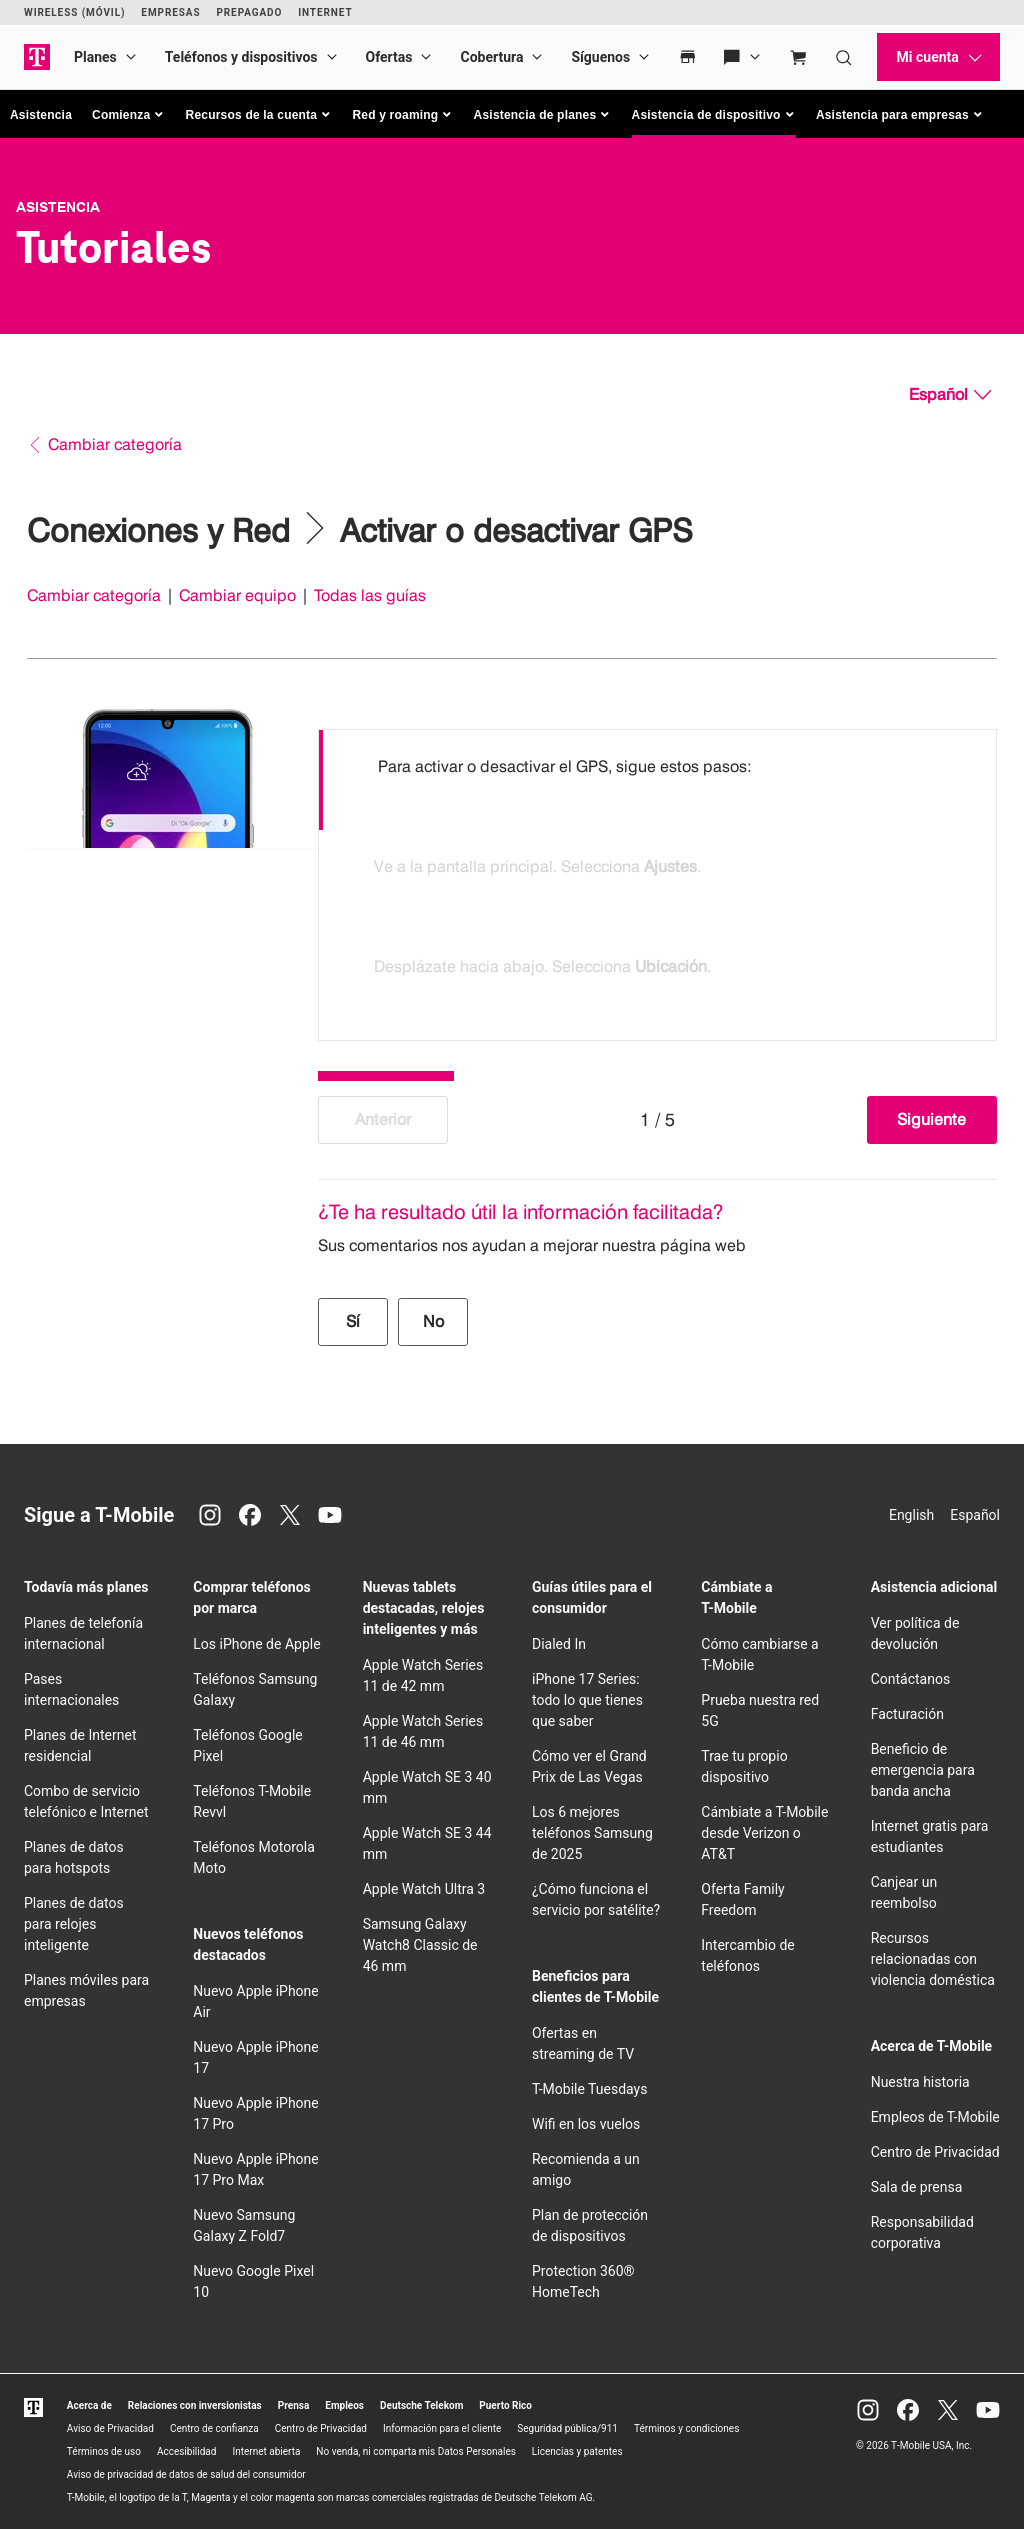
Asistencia (41, 115)
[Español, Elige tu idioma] (950, 395)
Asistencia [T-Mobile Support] (58, 207)
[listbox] (657, 880)
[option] (657, 780)
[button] (129, 115)
